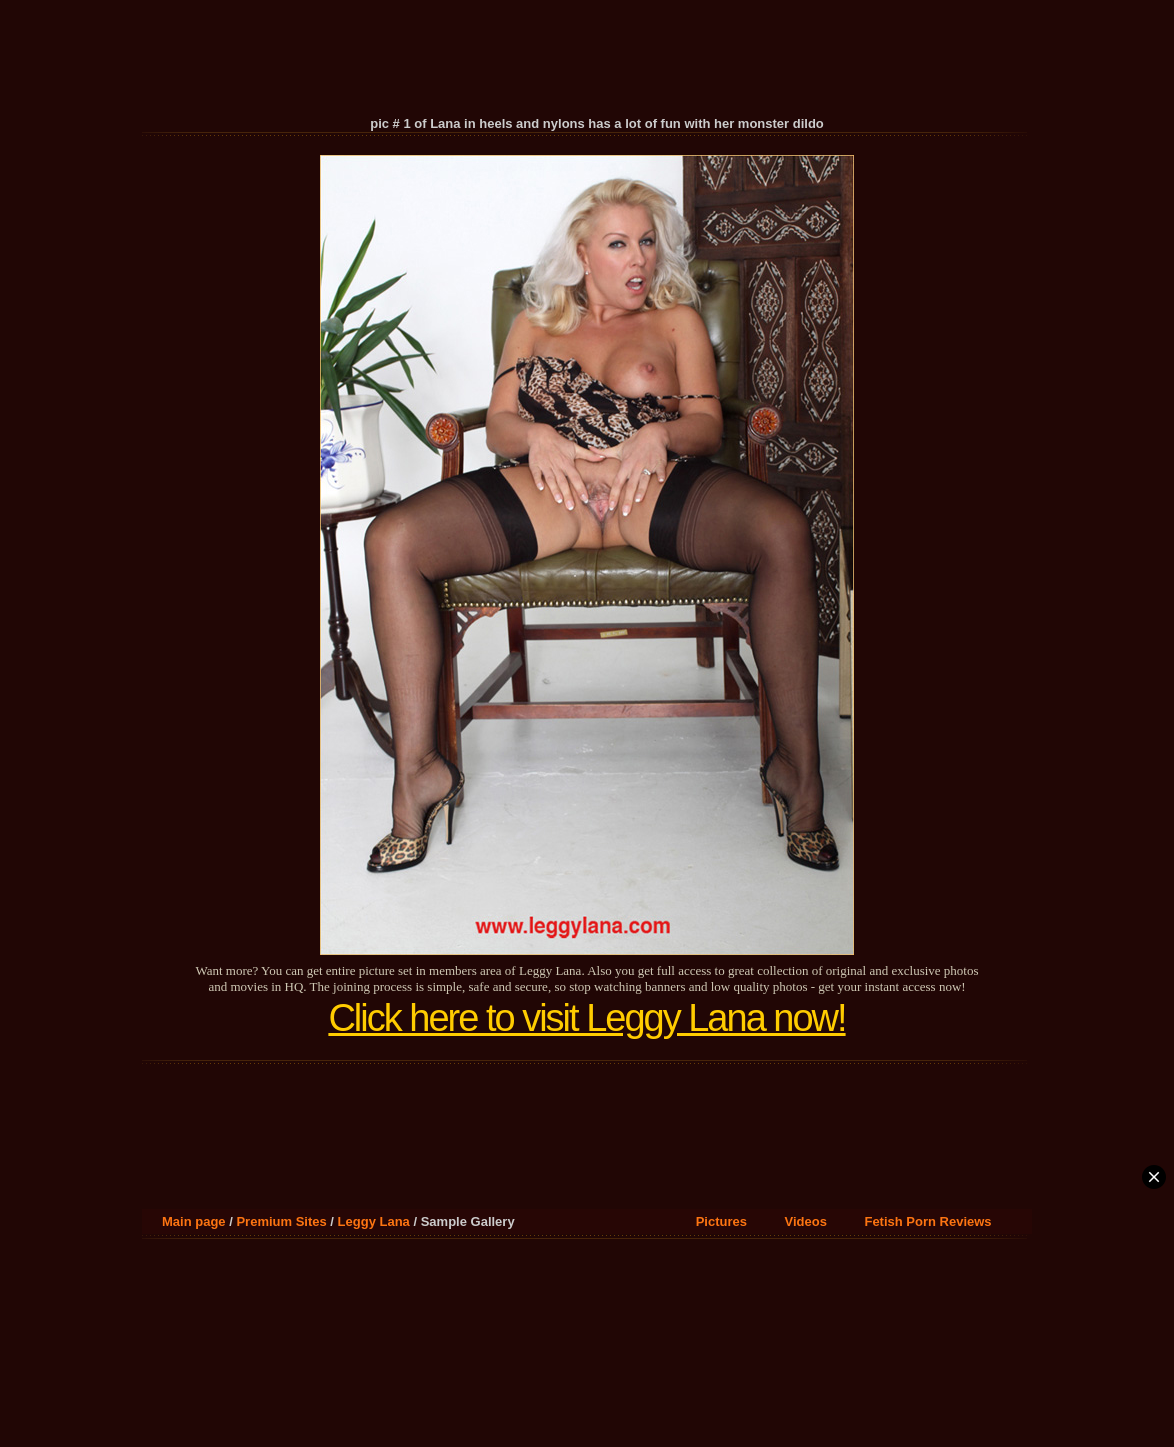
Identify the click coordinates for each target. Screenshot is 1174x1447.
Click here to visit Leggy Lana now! (586, 1018)
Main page (194, 1221)
